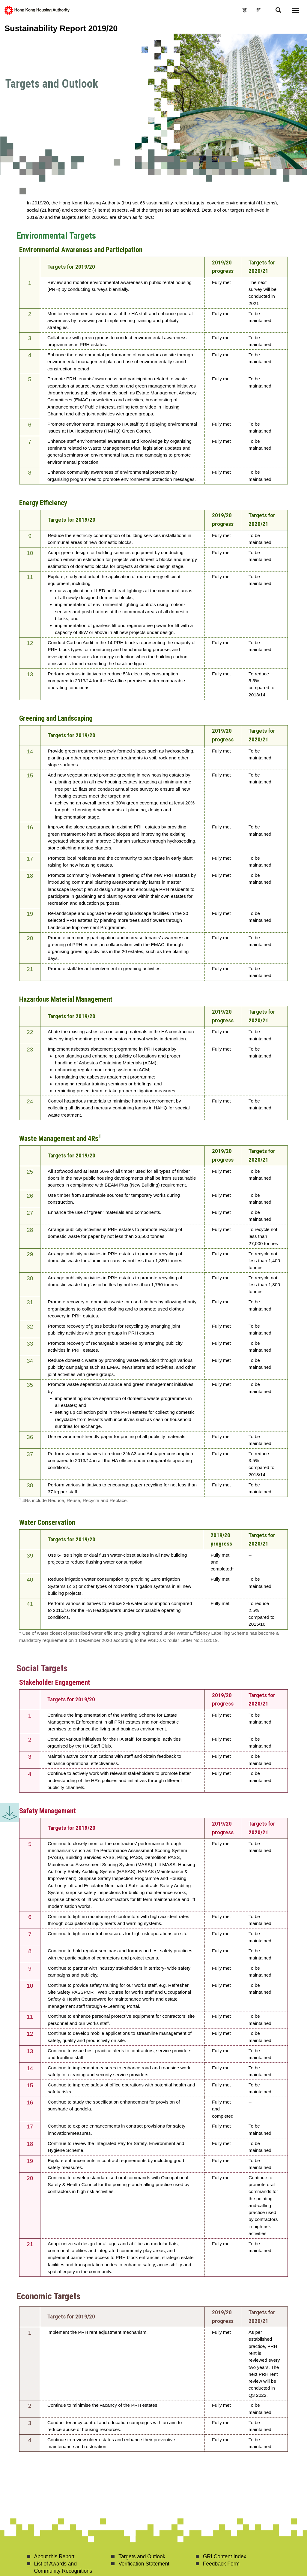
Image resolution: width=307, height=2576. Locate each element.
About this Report (54, 2556)
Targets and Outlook (141, 2556)
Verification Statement (143, 2564)
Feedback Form (221, 2564)
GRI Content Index (224, 2556)
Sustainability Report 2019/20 (61, 28)
